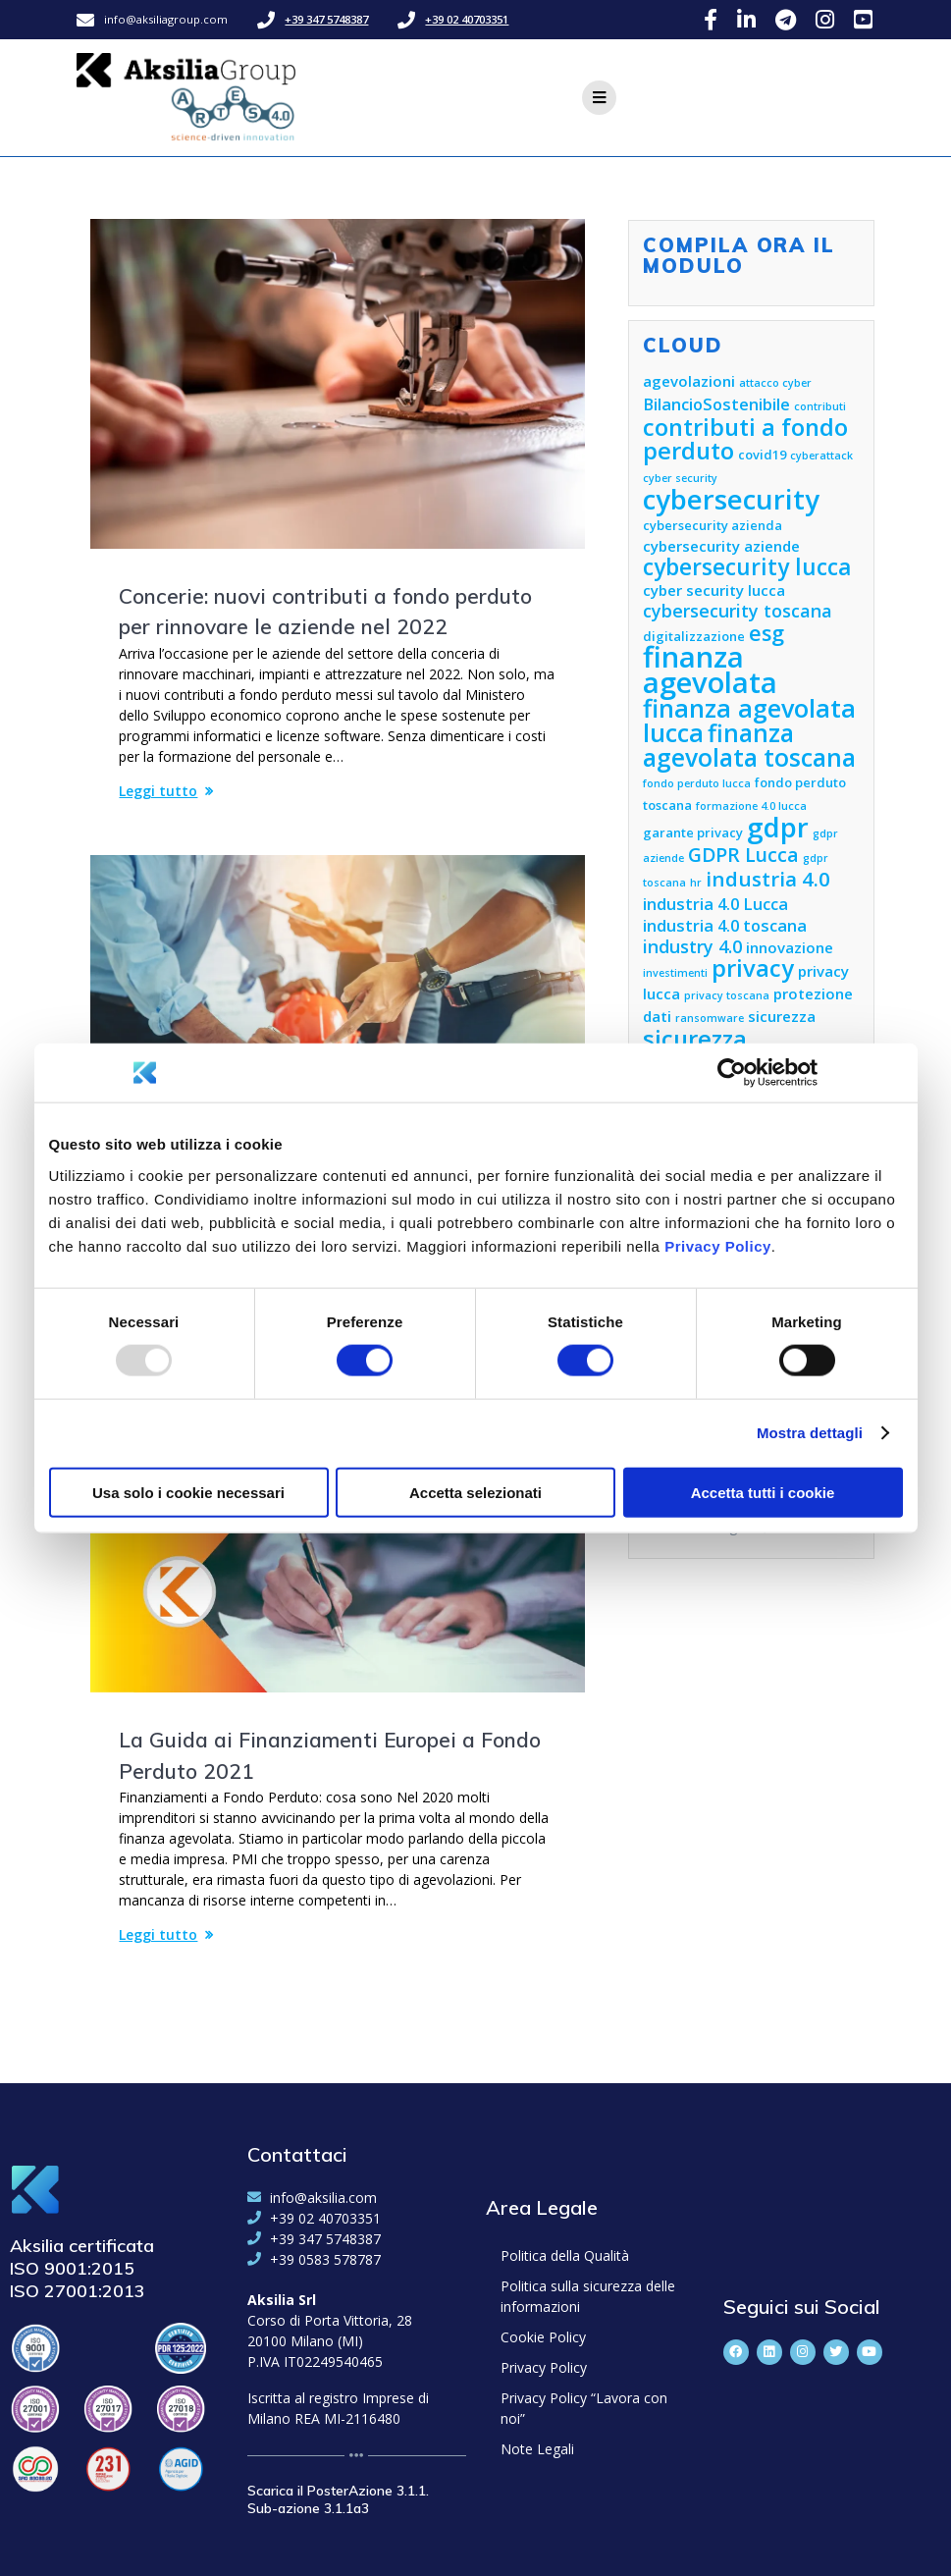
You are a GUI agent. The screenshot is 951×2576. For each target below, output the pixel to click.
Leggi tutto (158, 790)
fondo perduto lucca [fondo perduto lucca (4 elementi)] (697, 783)
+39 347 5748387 (326, 19)
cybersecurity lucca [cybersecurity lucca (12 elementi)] (747, 567)
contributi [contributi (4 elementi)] (820, 406)
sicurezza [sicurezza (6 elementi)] (782, 1016)
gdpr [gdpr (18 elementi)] (778, 827)
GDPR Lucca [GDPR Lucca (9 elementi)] (743, 854)
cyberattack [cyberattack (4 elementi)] (821, 455)
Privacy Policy (717, 1245)
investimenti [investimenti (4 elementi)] (675, 973)
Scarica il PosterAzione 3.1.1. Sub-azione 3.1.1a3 (338, 2499)
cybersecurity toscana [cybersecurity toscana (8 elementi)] (737, 610)
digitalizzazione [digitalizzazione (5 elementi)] (694, 636)
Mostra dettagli (810, 1432)
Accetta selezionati (475, 1491)
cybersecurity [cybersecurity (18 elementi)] (731, 499)
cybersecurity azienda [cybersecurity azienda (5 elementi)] (712, 525)
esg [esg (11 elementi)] (766, 632)
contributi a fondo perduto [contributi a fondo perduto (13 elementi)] (745, 438)
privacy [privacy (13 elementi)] (753, 968)
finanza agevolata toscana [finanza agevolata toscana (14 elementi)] (749, 745)
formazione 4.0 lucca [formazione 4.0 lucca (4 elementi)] (751, 806)
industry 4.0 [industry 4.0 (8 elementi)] (692, 946)
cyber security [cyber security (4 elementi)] (680, 478)
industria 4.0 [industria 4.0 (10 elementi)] (768, 878)
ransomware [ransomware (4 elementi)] (709, 1018)
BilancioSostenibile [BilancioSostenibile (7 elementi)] (716, 404)
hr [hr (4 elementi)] (696, 882)
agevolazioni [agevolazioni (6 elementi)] (689, 381)
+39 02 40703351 (466, 19)
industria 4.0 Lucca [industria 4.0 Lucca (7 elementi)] (715, 903)
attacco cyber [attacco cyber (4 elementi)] (775, 383)
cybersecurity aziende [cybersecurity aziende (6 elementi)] (721, 546)
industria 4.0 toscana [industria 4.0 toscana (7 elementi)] (725, 925)
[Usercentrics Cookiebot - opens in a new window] (732, 1073)
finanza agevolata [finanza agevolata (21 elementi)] (710, 669)
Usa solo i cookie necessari (188, 1491)
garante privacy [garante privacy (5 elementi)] (693, 832)
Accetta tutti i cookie (763, 1491)
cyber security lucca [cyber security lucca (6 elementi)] (714, 590)
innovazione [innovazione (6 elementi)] (789, 947)
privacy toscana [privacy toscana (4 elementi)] (726, 995)
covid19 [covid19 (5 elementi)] (762, 454)
